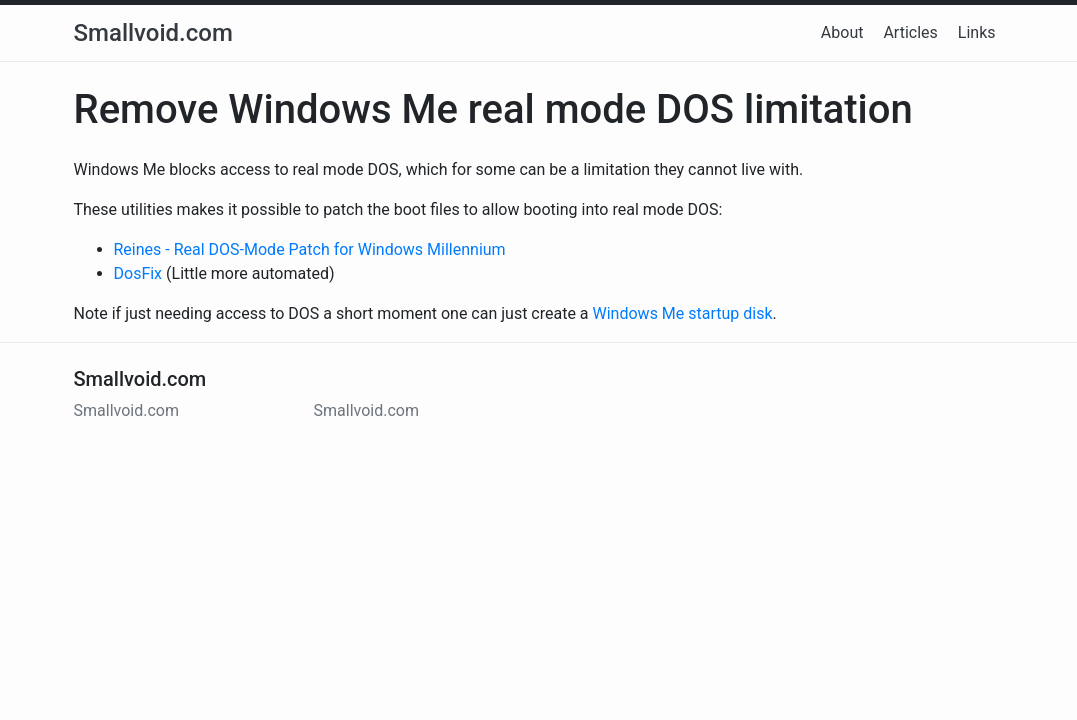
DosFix (138, 273)
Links (977, 32)
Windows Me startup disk (683, 313)
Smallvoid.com (153, 33)
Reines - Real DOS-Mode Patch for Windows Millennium (310, 249)
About (842, 32)
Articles (910, 32)
